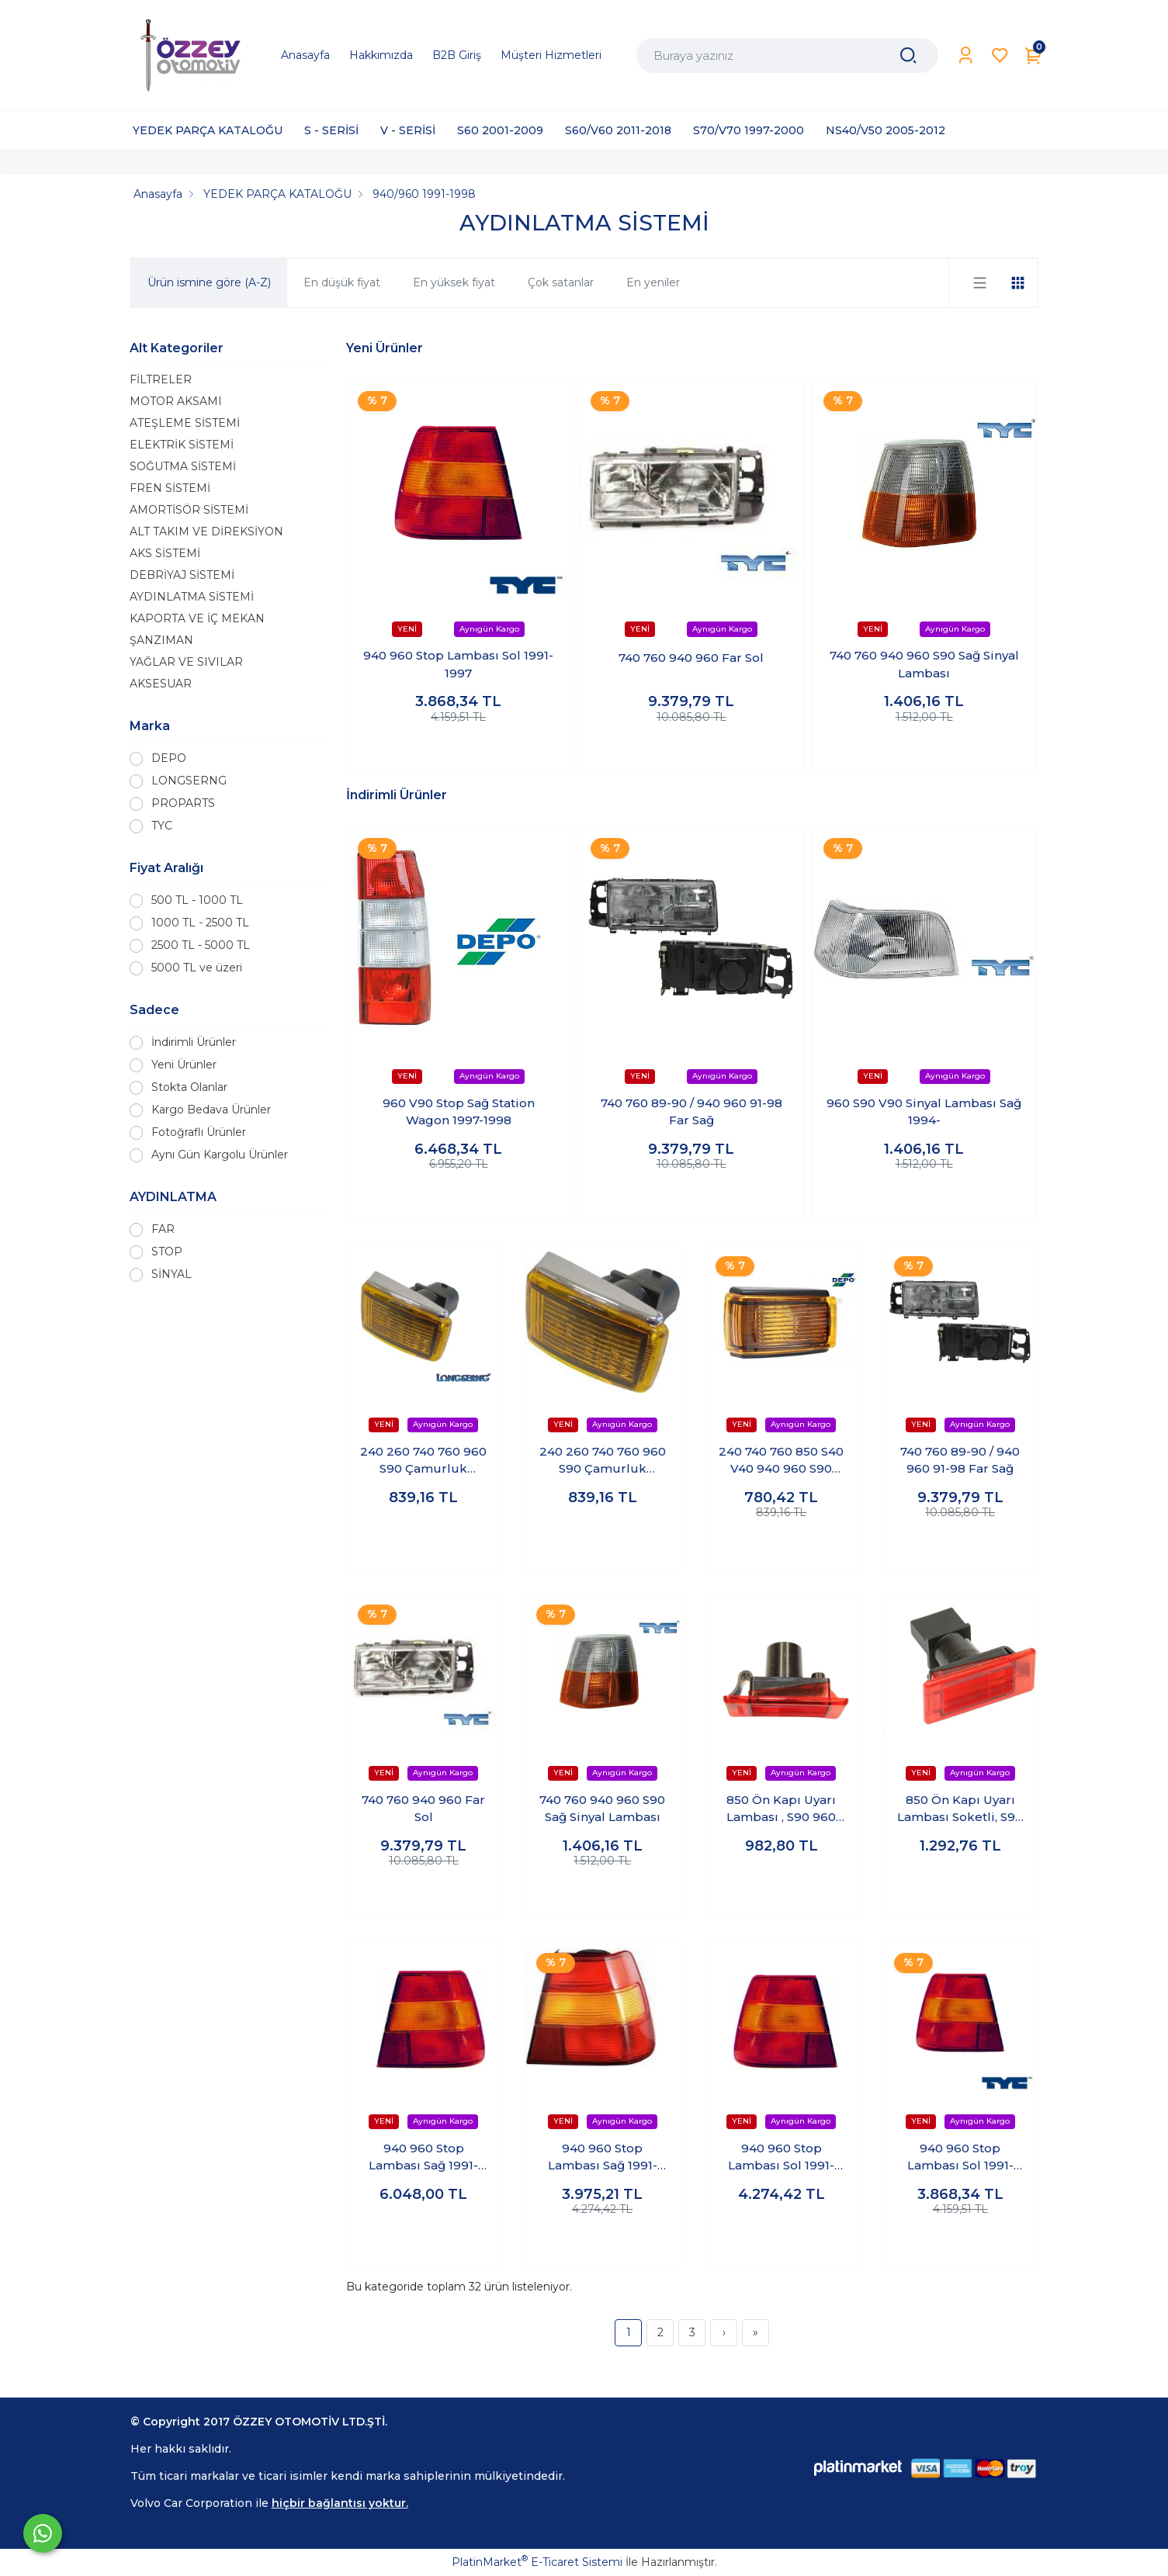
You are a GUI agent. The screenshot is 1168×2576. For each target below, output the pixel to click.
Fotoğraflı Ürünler (198, 1132)
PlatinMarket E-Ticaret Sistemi (537, 2562)
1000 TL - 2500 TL (200, 923)
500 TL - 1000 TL (197, 900)
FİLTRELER (161, 379)
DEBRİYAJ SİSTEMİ (182, 575)
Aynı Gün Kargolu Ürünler (219, 1155)
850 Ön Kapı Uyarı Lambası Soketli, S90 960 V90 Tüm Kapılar (960, 1809)
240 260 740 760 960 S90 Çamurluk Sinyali (423, 1461)
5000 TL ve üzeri (196, 968)
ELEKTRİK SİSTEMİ (182, 445)
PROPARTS (183, 803)
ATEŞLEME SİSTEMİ (185, 423)
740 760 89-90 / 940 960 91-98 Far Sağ (691, 1112)
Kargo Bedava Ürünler (211, 1110)
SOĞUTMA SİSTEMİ (183, 466)
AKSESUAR (161, 684)
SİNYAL (171, 1274)
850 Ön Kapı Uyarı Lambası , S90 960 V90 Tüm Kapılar (781, 1809)
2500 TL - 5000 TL (200, 945)
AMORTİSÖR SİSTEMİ (189, 510)
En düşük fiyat (341, 282)
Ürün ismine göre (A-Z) (209, 282)
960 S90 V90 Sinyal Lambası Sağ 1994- (924, 1112)
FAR (163, 1229)
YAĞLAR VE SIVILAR (186, 662)
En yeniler (653, 282)
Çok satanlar (561, 282)
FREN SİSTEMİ (170, 488)
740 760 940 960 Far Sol (691, 657)
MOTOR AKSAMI (176, 401)
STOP (166, 1252)
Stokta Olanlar (189, 1087)
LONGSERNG (189, 781)
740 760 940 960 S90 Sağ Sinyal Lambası (924, 664)
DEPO (168, 758)
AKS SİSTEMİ (165, 553)
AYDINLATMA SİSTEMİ (192, 597)
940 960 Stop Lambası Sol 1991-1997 (458, 664)
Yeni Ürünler (184, 1065)
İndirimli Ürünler (193, 1042)
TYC (161, 826)
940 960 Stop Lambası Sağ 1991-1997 (423, 2158)
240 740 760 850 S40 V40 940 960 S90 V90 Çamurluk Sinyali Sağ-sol (781, 1461)
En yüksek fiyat (454, 282)
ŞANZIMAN (161, 640)
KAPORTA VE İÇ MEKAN (197, 618)
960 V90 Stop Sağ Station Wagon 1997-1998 (459, 1112)
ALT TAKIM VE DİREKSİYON (206, 531)
